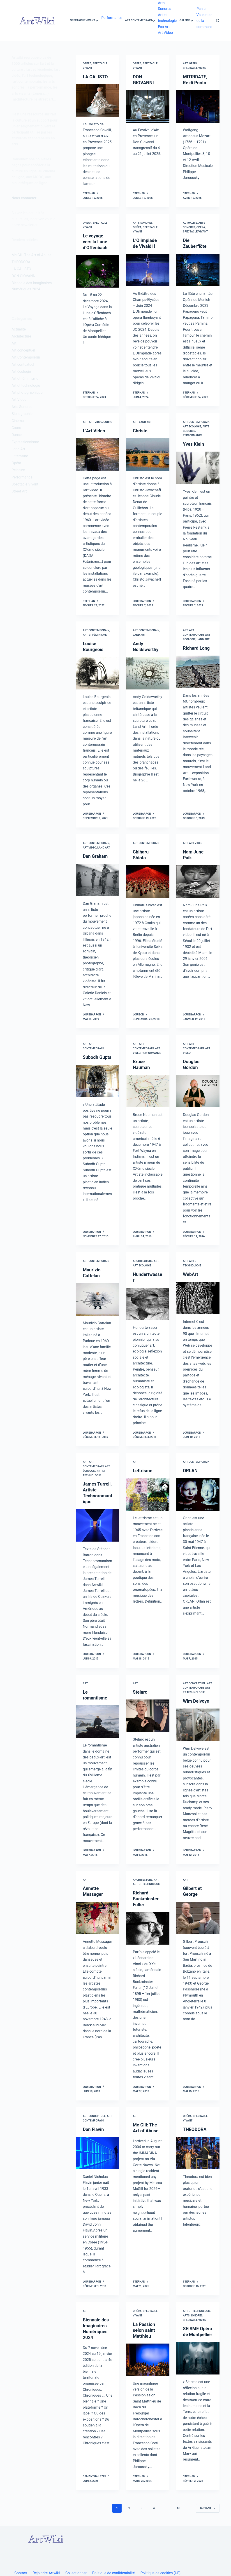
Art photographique (27, 392)
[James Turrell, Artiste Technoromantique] (97, 1525)
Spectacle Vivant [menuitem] (84, 20)
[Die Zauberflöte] (197, 270)
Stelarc (140, 1692)
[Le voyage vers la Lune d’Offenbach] (97, 271)
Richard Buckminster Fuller (146, 1898)
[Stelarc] (147, 1715)
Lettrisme (142, 1470)
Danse (17, 435)
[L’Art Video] (97, 454)
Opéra (87, 63)
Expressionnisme (25, 442)
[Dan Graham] (97, 880)
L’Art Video (94, 431)
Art (185, 63)
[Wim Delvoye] (197, 1725)
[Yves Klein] (197, 468)
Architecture (142, 1261)
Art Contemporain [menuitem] (140, 20)
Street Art (19, 491)
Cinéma (18, 421)
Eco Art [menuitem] (164, 27)
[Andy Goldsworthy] (147, 673)
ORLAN (190, 1470)
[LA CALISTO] (97, 100)
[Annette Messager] (97, 1918)
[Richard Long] (197, 672)
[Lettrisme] (147, 1494)
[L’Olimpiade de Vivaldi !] (147, 270)
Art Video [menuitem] (165, 32)
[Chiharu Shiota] (147, 881)
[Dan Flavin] (97, 2153)
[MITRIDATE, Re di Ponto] (197, 106)
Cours (108, 422)
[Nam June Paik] (197, 881)
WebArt (190, 1274)
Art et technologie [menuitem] (167, 18)
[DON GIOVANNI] (147, 106)
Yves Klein (193, 444)
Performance (192, 435)
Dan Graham (95, 856)
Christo (140, 431)
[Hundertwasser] (147, 1304)
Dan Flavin (93, 2129)
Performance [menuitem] (111, 18)
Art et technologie (146, 1884)
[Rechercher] (217, 20)
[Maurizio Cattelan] (97, 1299)
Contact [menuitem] (20, 2573)
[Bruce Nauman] (147, 1091)
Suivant (207, 2508)
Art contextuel (23, 364)
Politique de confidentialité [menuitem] (113, 2573)
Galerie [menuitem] (187, 20)
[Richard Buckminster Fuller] (147, 1928)
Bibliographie (22, 414)
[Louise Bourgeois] (97, 673)
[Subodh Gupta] (97, 1081)
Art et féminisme (95, 634)
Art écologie (192, 426)
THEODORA (195, 2129)
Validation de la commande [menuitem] (205, 21)
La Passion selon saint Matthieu (144, 2330)
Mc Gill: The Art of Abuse (31, 255)
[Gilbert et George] (197, 1918)
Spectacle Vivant (195, 68)
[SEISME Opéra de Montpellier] (197, 2358)
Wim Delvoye (196, 1701)
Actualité (190, 222)
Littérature (20, 456)
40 (178, 2508)
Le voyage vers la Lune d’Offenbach (95, 241)
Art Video (95, 422)
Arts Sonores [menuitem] (164, 6)
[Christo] (147, 454)
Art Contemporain (196, 422)
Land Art (145, 422)
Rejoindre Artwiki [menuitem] (46, 2573)
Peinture (18, 470)
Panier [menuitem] (201, 9)
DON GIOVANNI (24, 276)
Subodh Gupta (97, 1057)
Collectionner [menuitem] (76, 2573)
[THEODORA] (197, 2153)
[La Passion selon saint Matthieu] (147, 2360)
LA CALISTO (95, 77)
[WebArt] (197, 1298)
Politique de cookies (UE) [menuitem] (161, 2573)
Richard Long (196, 648)
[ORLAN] (197, 1494)
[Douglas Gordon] (197, 1091)
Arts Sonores (142, 222)
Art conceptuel (194, 1683)
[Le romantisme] (97, 1721)
